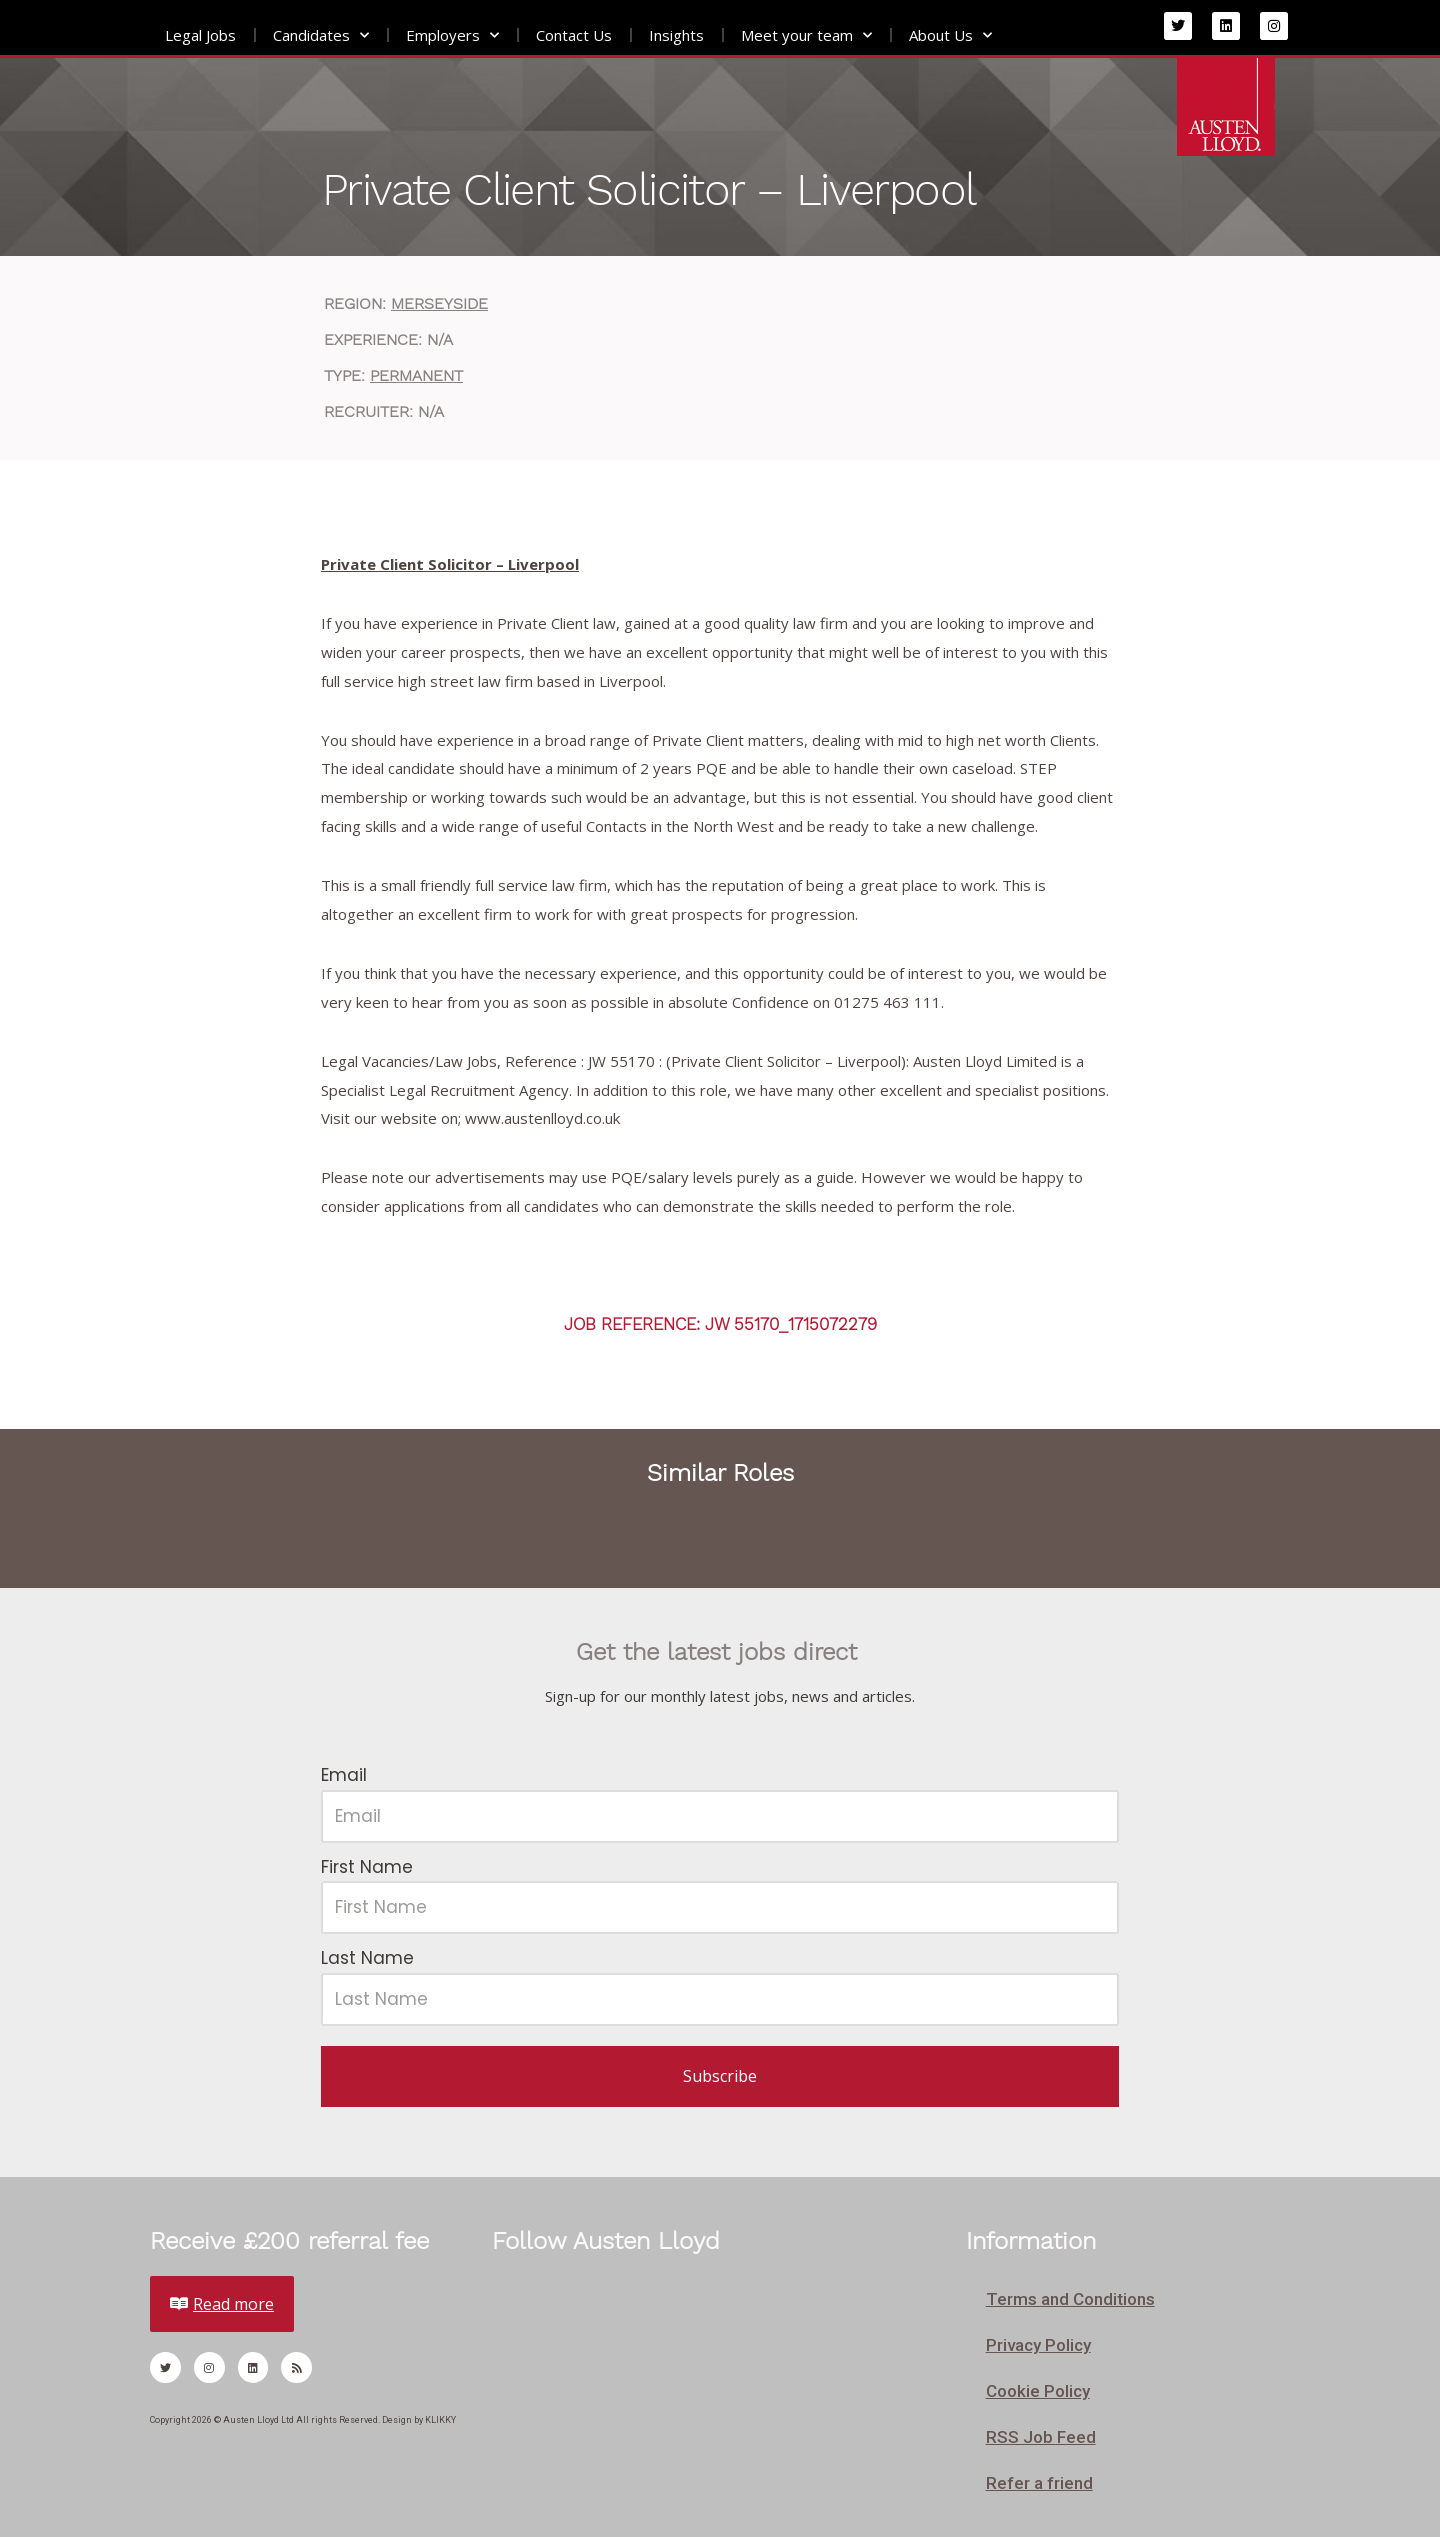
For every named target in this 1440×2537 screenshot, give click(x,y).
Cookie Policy (1038, 2391)
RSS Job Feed (1041, 2437)
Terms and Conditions (1070, 2299)
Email (344, 1775)
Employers (452, 35)
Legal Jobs (200, 35)
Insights (676, 35)
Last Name (367, 1958)
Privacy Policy (1038, 2345)
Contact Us (574, 35)
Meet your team (806, 35)
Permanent (416, 375)
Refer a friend (1039, 2483)
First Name (367, 1867)
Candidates (321, 35)
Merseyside (439, 303)
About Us (950, 35)
